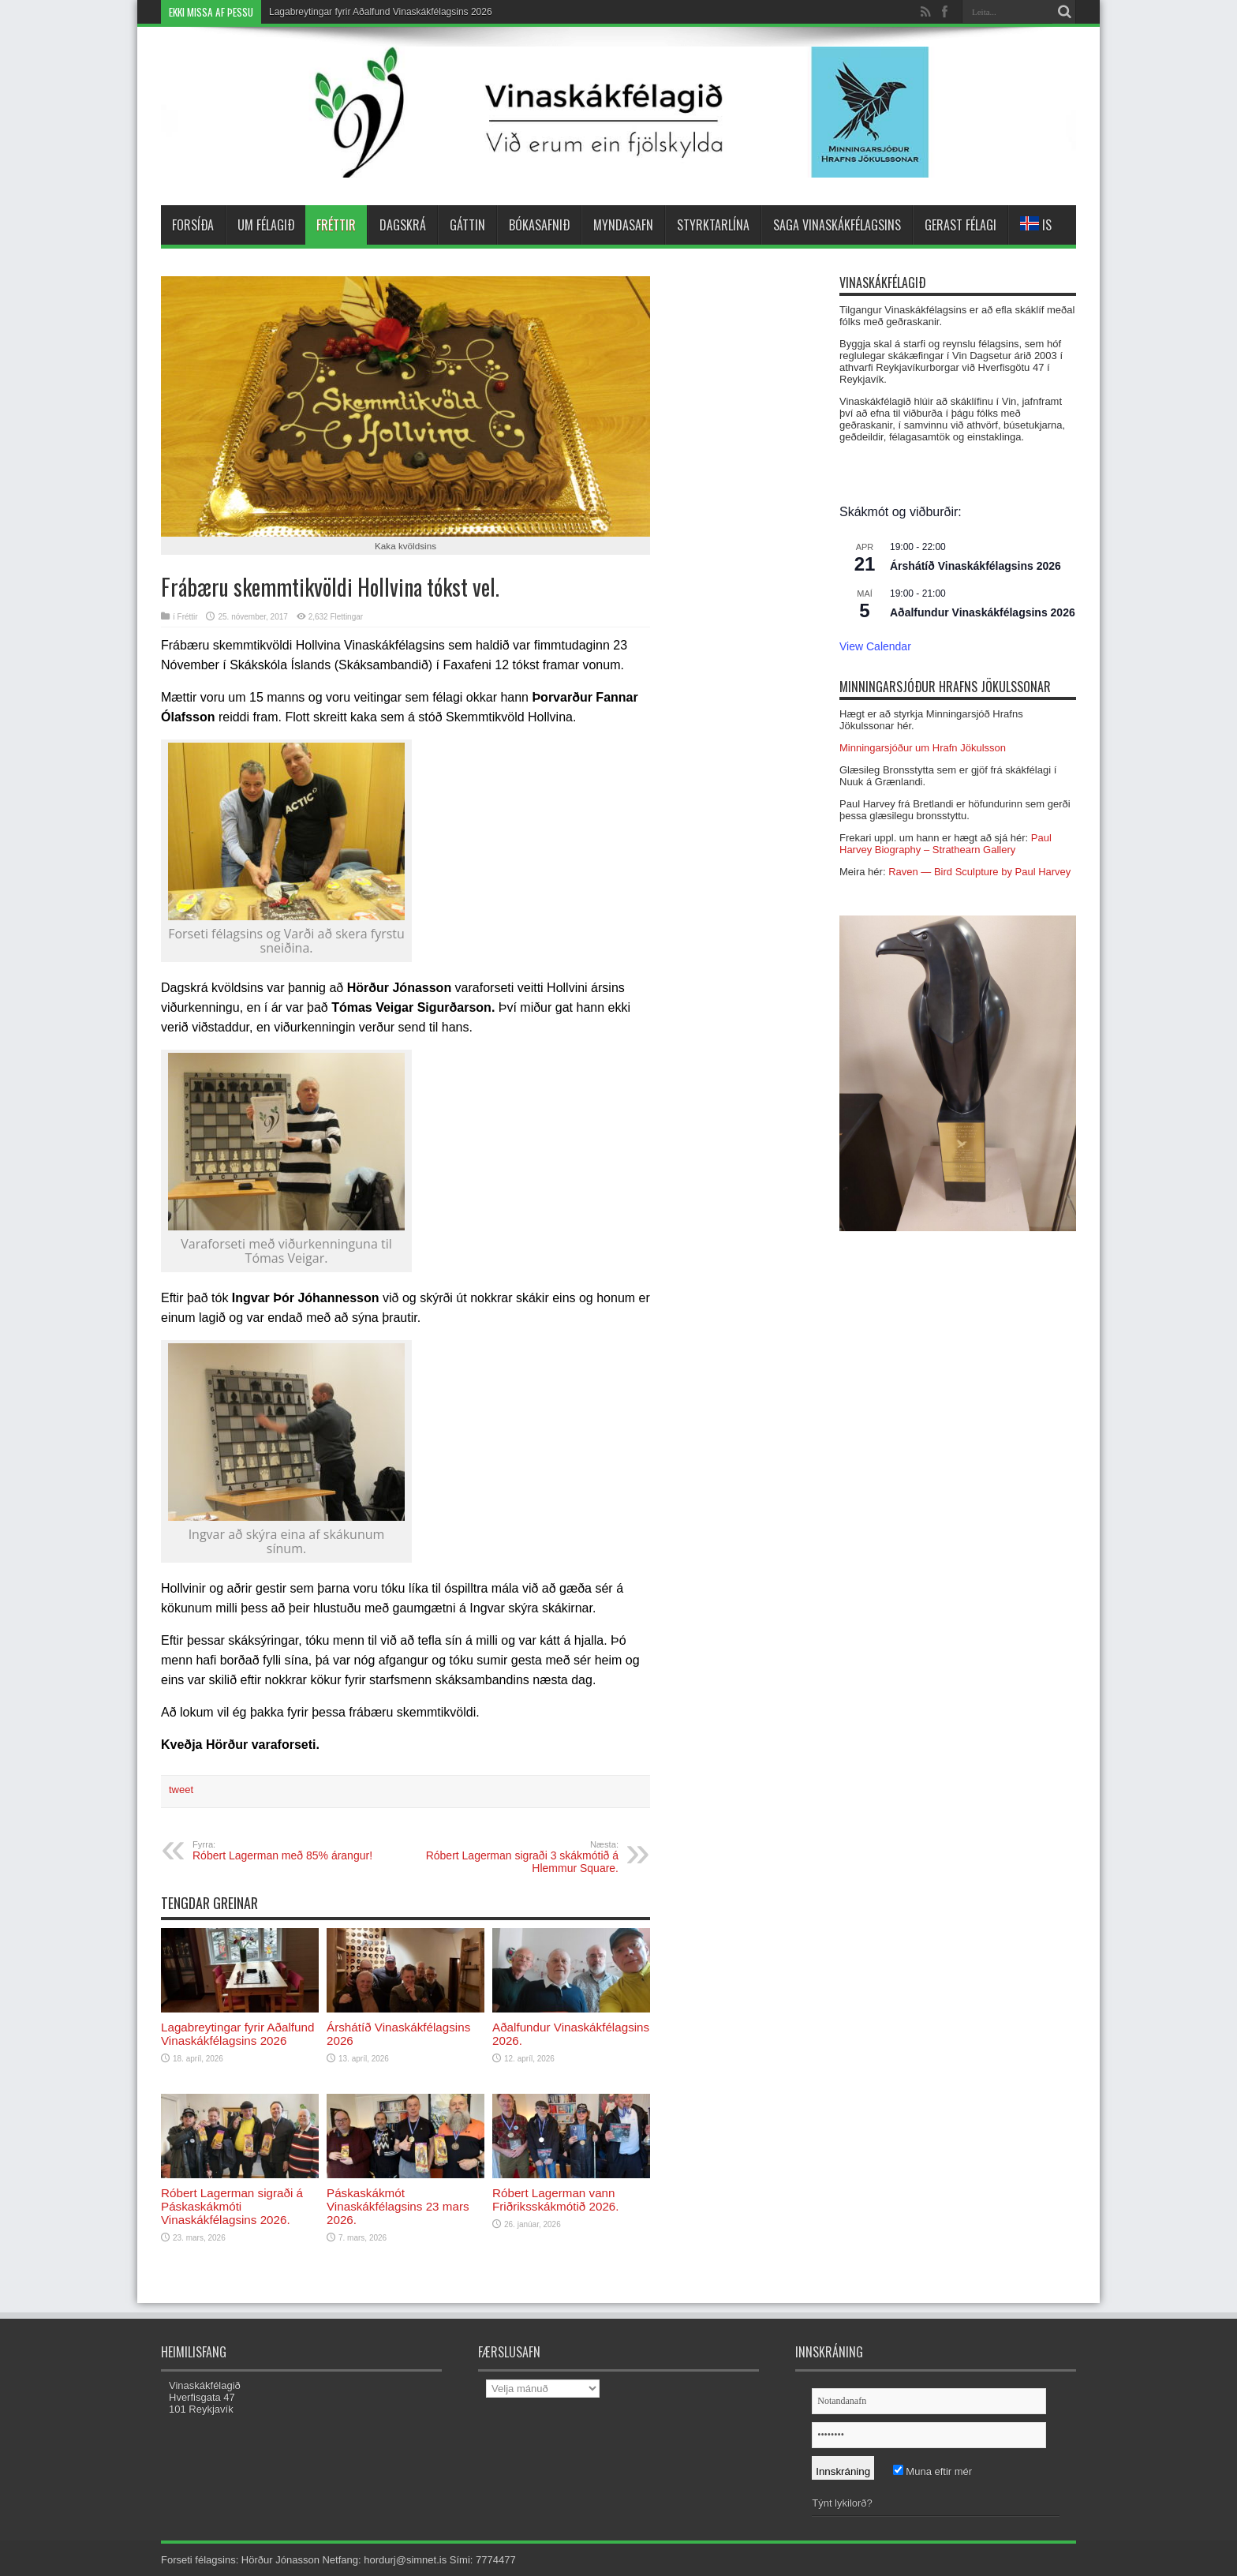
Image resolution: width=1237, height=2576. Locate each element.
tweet (181, 1789)
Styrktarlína (713, 224)
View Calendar (875, 646)
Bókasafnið (539, 224)
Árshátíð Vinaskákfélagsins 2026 (975, 566)
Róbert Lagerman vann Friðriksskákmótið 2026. (555, 2199)
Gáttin (467, 224)
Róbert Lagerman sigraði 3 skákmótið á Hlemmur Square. (521, 1857)
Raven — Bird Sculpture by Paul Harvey (979, 872)
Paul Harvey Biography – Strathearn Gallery (945, 844)
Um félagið (265, 224)
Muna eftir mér (932, 2471)
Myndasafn (623, 224)
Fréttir (336, 224)
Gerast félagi (960, 224)
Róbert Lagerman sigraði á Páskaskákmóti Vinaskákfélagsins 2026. (232, 2206)
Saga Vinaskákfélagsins (837, 224)
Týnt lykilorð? (842, 2503)
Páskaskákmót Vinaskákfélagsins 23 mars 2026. (398, 2206)
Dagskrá (402, 224)
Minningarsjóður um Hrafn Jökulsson (922, 748)
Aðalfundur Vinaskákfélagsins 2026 (982, 612)
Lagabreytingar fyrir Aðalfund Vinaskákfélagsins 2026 (380, 11)
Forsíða (193, 224)
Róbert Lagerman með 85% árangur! (289, 1851)
